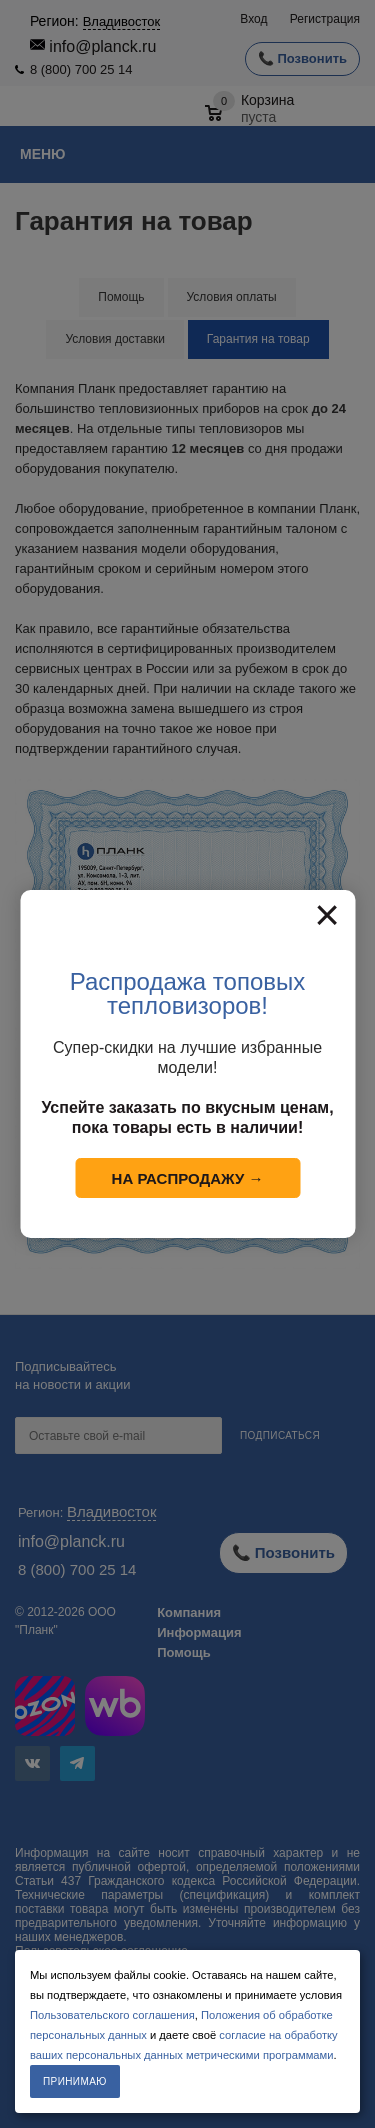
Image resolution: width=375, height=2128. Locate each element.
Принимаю (75, 2081)
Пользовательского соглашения (112, 2015)
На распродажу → (188, 1178)
